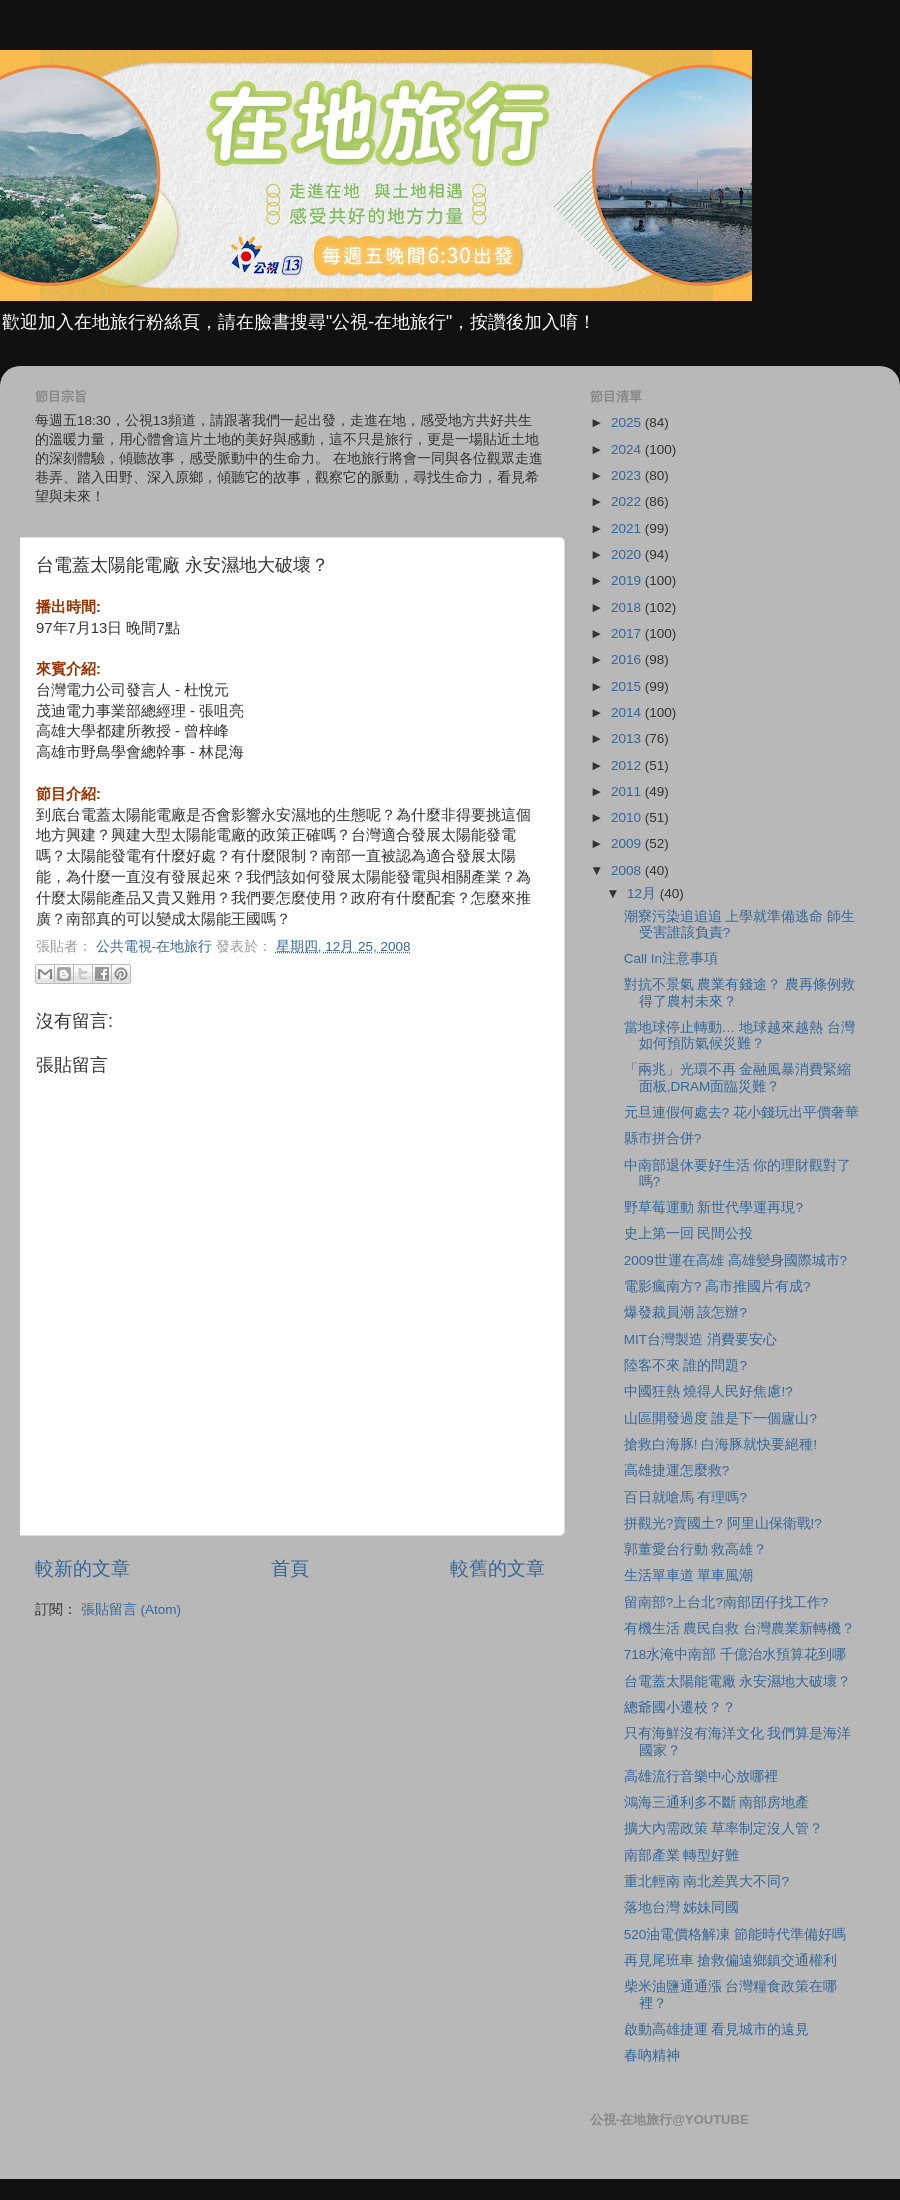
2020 (628, 554)
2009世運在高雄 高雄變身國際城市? (735, 1260)
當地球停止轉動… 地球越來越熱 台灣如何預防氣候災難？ (739, 1035)
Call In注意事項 (671, 958)
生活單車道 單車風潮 (689, 1575)
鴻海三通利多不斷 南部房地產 (717, 1802)
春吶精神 (652, 2055)
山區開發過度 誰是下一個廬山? (720, 1418)
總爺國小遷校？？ (680, 1707)
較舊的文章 (497, 1568)
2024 (628, 449)
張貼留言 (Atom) (131, 1609)
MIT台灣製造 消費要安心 (700, 1339)
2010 (628, 817)
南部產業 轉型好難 (682, 1855)
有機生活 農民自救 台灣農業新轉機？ (740, 1628)
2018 (628, 607)
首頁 (290, 1568)
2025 (628, 422)
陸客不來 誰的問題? (685, 1365)
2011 (628, 791)
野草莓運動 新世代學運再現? (713, 1207)
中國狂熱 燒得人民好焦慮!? (708, 1391)
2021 (628, 528)
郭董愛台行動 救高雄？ (696, 1549)
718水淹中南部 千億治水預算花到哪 (735, 1654)
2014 (628, 712)
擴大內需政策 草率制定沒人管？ (724, 1828)
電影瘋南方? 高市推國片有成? (717, 1286)
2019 (628, 580)
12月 (643, 893)
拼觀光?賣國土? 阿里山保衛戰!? (723, 1523)
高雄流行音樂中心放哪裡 (701, 1776)
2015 (628, 686)
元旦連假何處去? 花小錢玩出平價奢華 (741, 1112)
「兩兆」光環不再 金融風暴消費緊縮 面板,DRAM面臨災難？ (738, 1077)
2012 (628, 765)
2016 (628, 659)
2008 (628, 870)
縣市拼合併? (663, 1138)
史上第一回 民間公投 (689, 1233)
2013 (628, 738)
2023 (628, 475)
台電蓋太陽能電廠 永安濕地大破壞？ (738, 1681)
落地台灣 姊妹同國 (682, 1907)
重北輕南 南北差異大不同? (706, 1881)
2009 (628, 843)
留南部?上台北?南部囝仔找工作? (726, 1602)
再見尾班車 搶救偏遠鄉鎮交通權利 (731, 1960)
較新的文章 (82, 1568)
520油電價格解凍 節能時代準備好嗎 (735, 1934)
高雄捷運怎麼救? (677, 1470)
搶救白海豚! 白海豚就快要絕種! (720, 1444)
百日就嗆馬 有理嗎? (685, 1497)
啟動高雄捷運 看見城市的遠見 (717, 2029)
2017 (628, 633)
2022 (628, 501)
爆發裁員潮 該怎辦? (685, 1312)
